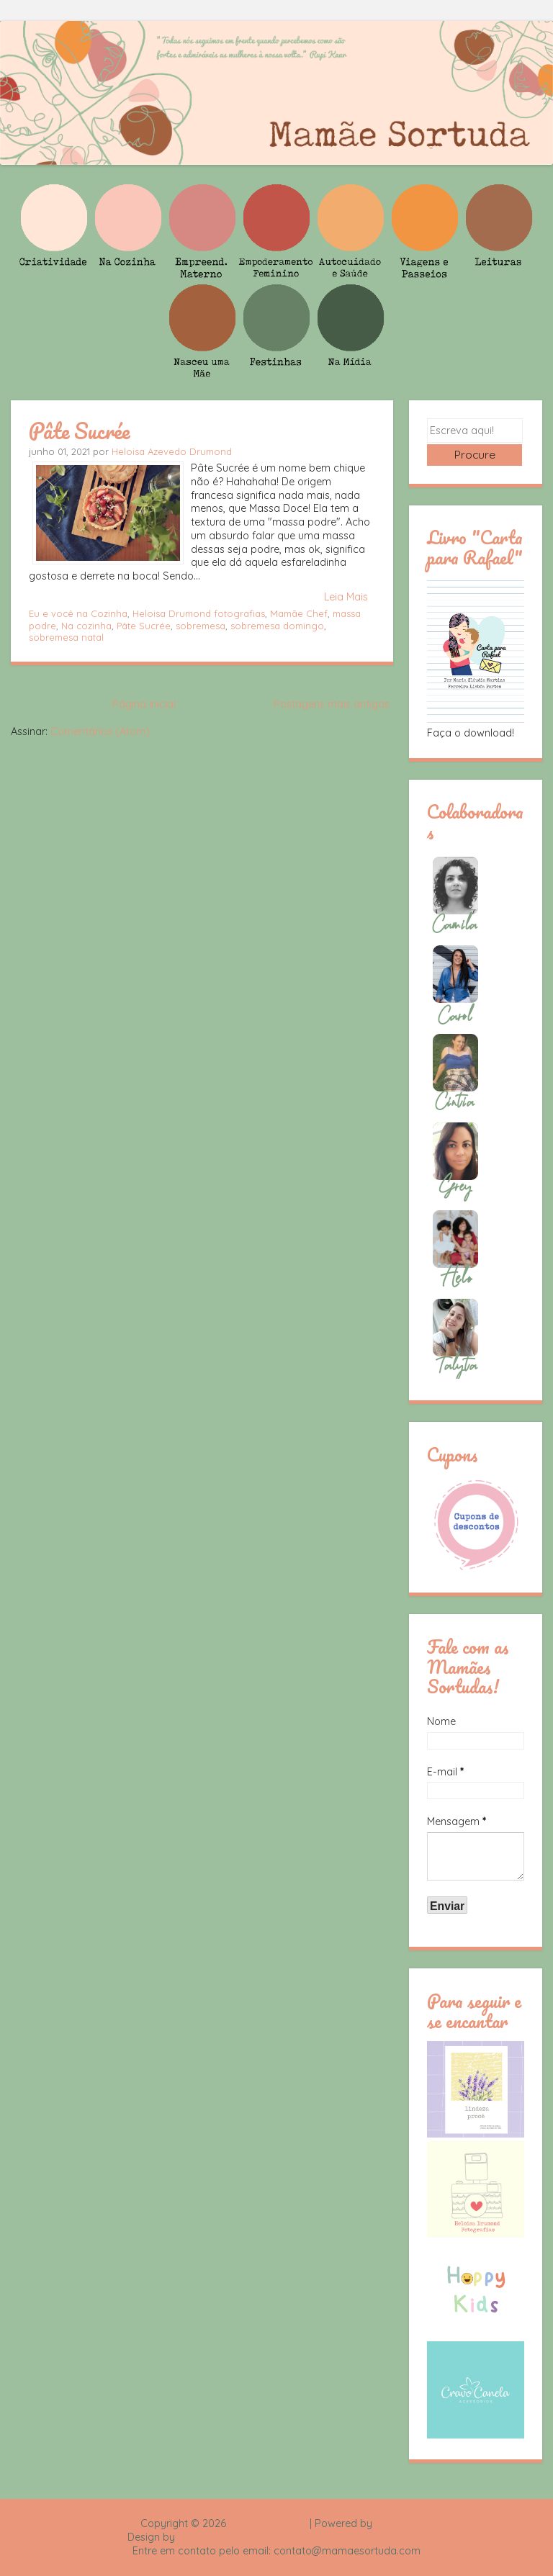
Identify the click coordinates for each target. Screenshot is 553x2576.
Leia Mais (346, 596)
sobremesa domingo (277, 625)
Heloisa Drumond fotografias (198, 613)
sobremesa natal (66, 637)
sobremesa (200, 625)
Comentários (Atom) (100, 731)
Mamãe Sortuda (268, 2523)
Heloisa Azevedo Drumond (172, 451)
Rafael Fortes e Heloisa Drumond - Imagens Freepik (302, 2537)
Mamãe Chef (299, 613)
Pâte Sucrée (79, 430)
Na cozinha (86, 625)
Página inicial (144, 704)
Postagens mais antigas (332, 704)
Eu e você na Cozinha (78, 613)
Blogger (394, 2523)
